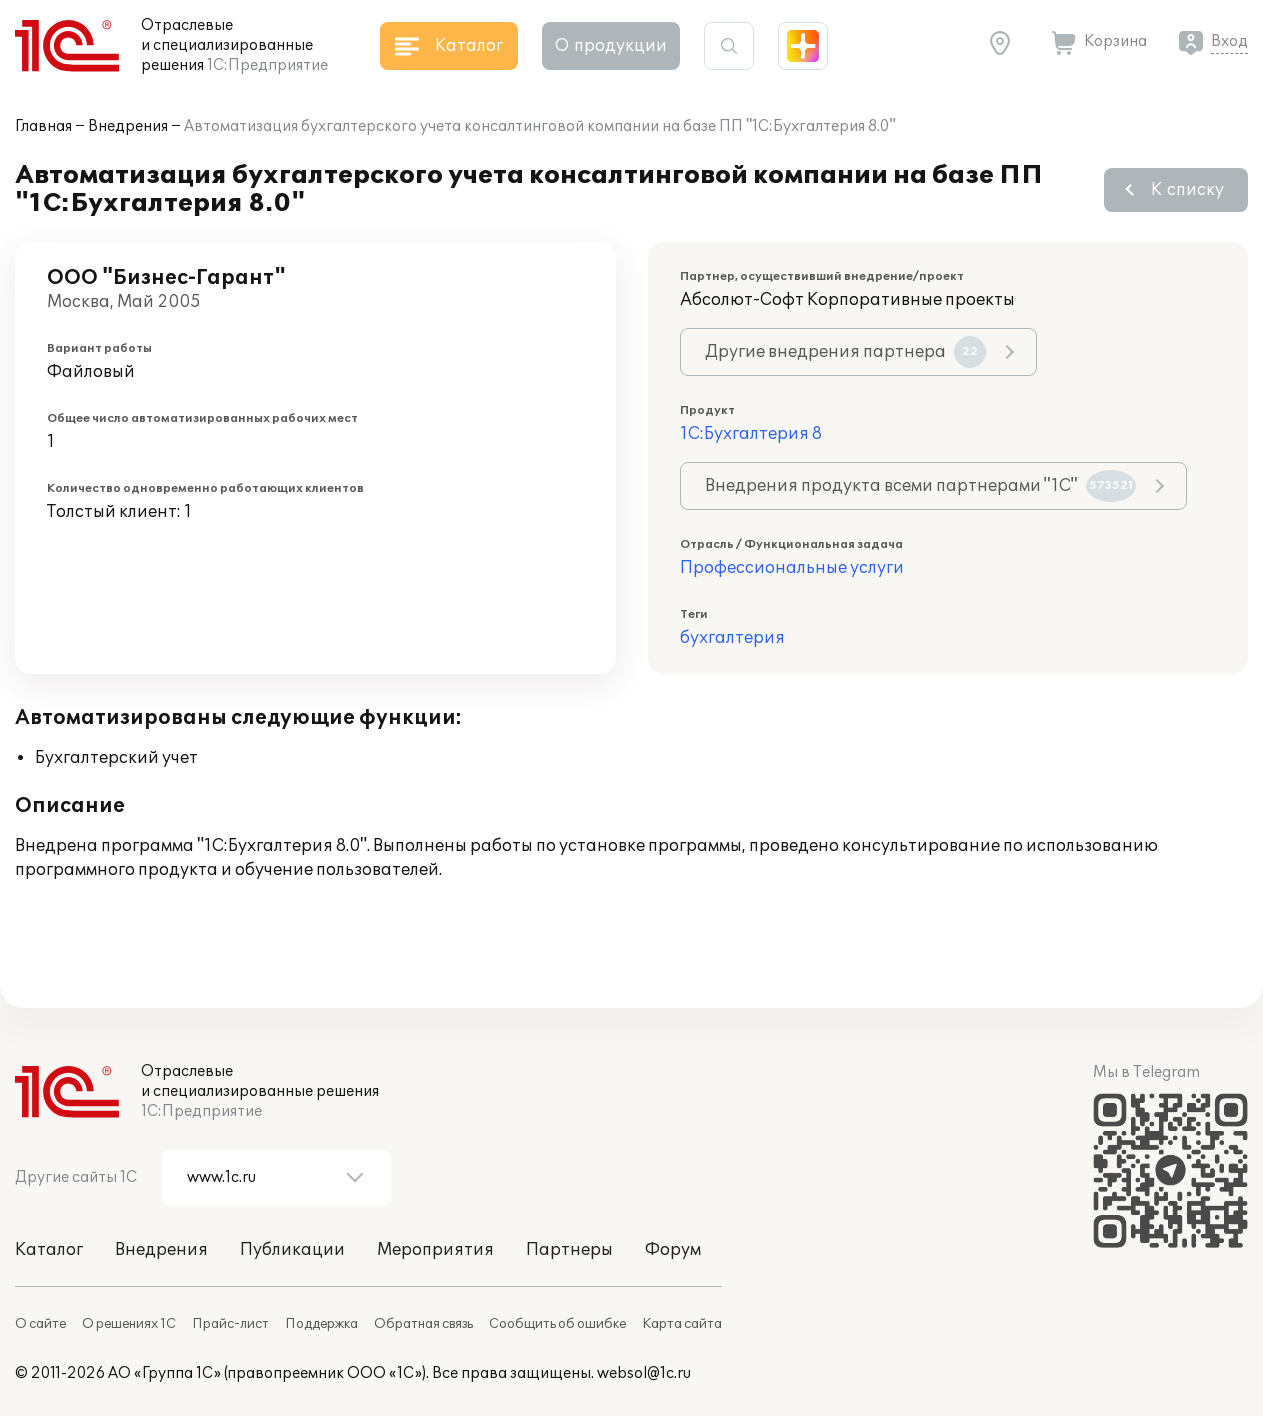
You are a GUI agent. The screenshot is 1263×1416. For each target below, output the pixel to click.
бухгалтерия (732, 638)
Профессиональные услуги (792, 568)
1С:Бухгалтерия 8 (751, 434)
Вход (1229, 41)
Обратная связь (423, 1324)
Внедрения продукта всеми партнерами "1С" (920, 486)
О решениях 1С (129, 1324)
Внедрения (128, 126)
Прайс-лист (230, 1324)
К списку (1187, 190)
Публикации (292, 1250)
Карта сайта (682, 1324)
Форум (673, 1250)
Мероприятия (435, 1250)
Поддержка (321, 1324)
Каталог (49, 1250)
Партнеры (569, 1250)
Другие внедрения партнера (845, 352)
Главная (43, 126)
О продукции (611, 46)
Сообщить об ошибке (557, 1324)
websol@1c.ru (644, 1373)
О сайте (40, 1324)
